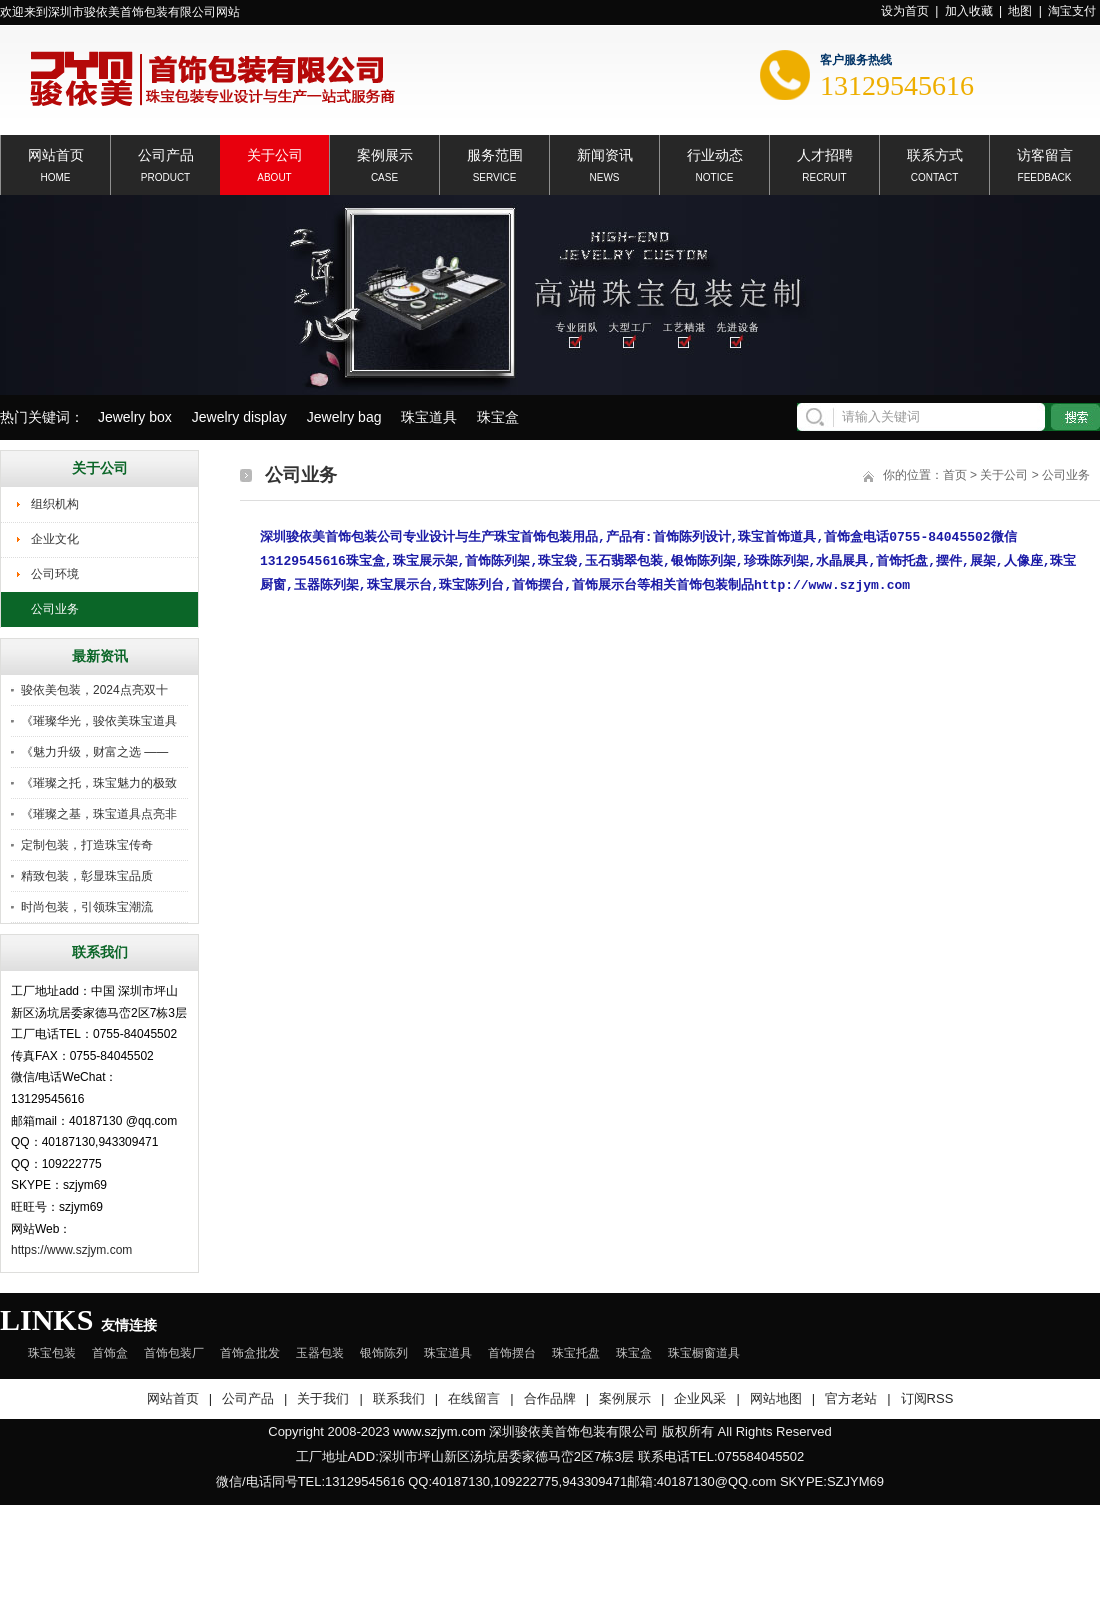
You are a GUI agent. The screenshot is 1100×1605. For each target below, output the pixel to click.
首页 (955, 475)
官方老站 (851, 1398)
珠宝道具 (429, 417)
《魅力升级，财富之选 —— (94, 752)
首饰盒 (110, 1353)
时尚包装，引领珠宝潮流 (87, 907)
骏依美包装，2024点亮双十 (94, 690)
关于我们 (323, 1398)
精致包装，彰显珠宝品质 (87, 876)
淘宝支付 (1072, 11)
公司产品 (166, 153)
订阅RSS (927, 1398)
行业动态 (715, 153)
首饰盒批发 (250, 1353)
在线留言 (474, 1398)
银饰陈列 (384, 1353)
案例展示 (385, 153)
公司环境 (55, 574)
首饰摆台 (512, 1353)
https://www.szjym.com (71, 1250)
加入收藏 (969, 11)
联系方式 (935, 153)
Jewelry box (135, 417)
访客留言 (1045, 153)
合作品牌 (550, 1398)
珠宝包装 (52, 1353)
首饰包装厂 (174, 1353)
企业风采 (700, 1398)
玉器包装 (320, 1353)
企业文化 (55, 539)
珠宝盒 (498, 417)
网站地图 (776, 1398)
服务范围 (495, 153)
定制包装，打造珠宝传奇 (87, 845)
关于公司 (275, 153)
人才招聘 (825, 153)
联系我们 (399, 1398)
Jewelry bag (344, 417)
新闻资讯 (605, 153)
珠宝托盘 (576, 1353)
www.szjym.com (439, 1431)
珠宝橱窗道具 (704, 1353)
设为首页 (905, 11)
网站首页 (56, 153)
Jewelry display (239, 417)
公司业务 (55, 609)
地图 (1020, 11)
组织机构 (55, 504)
